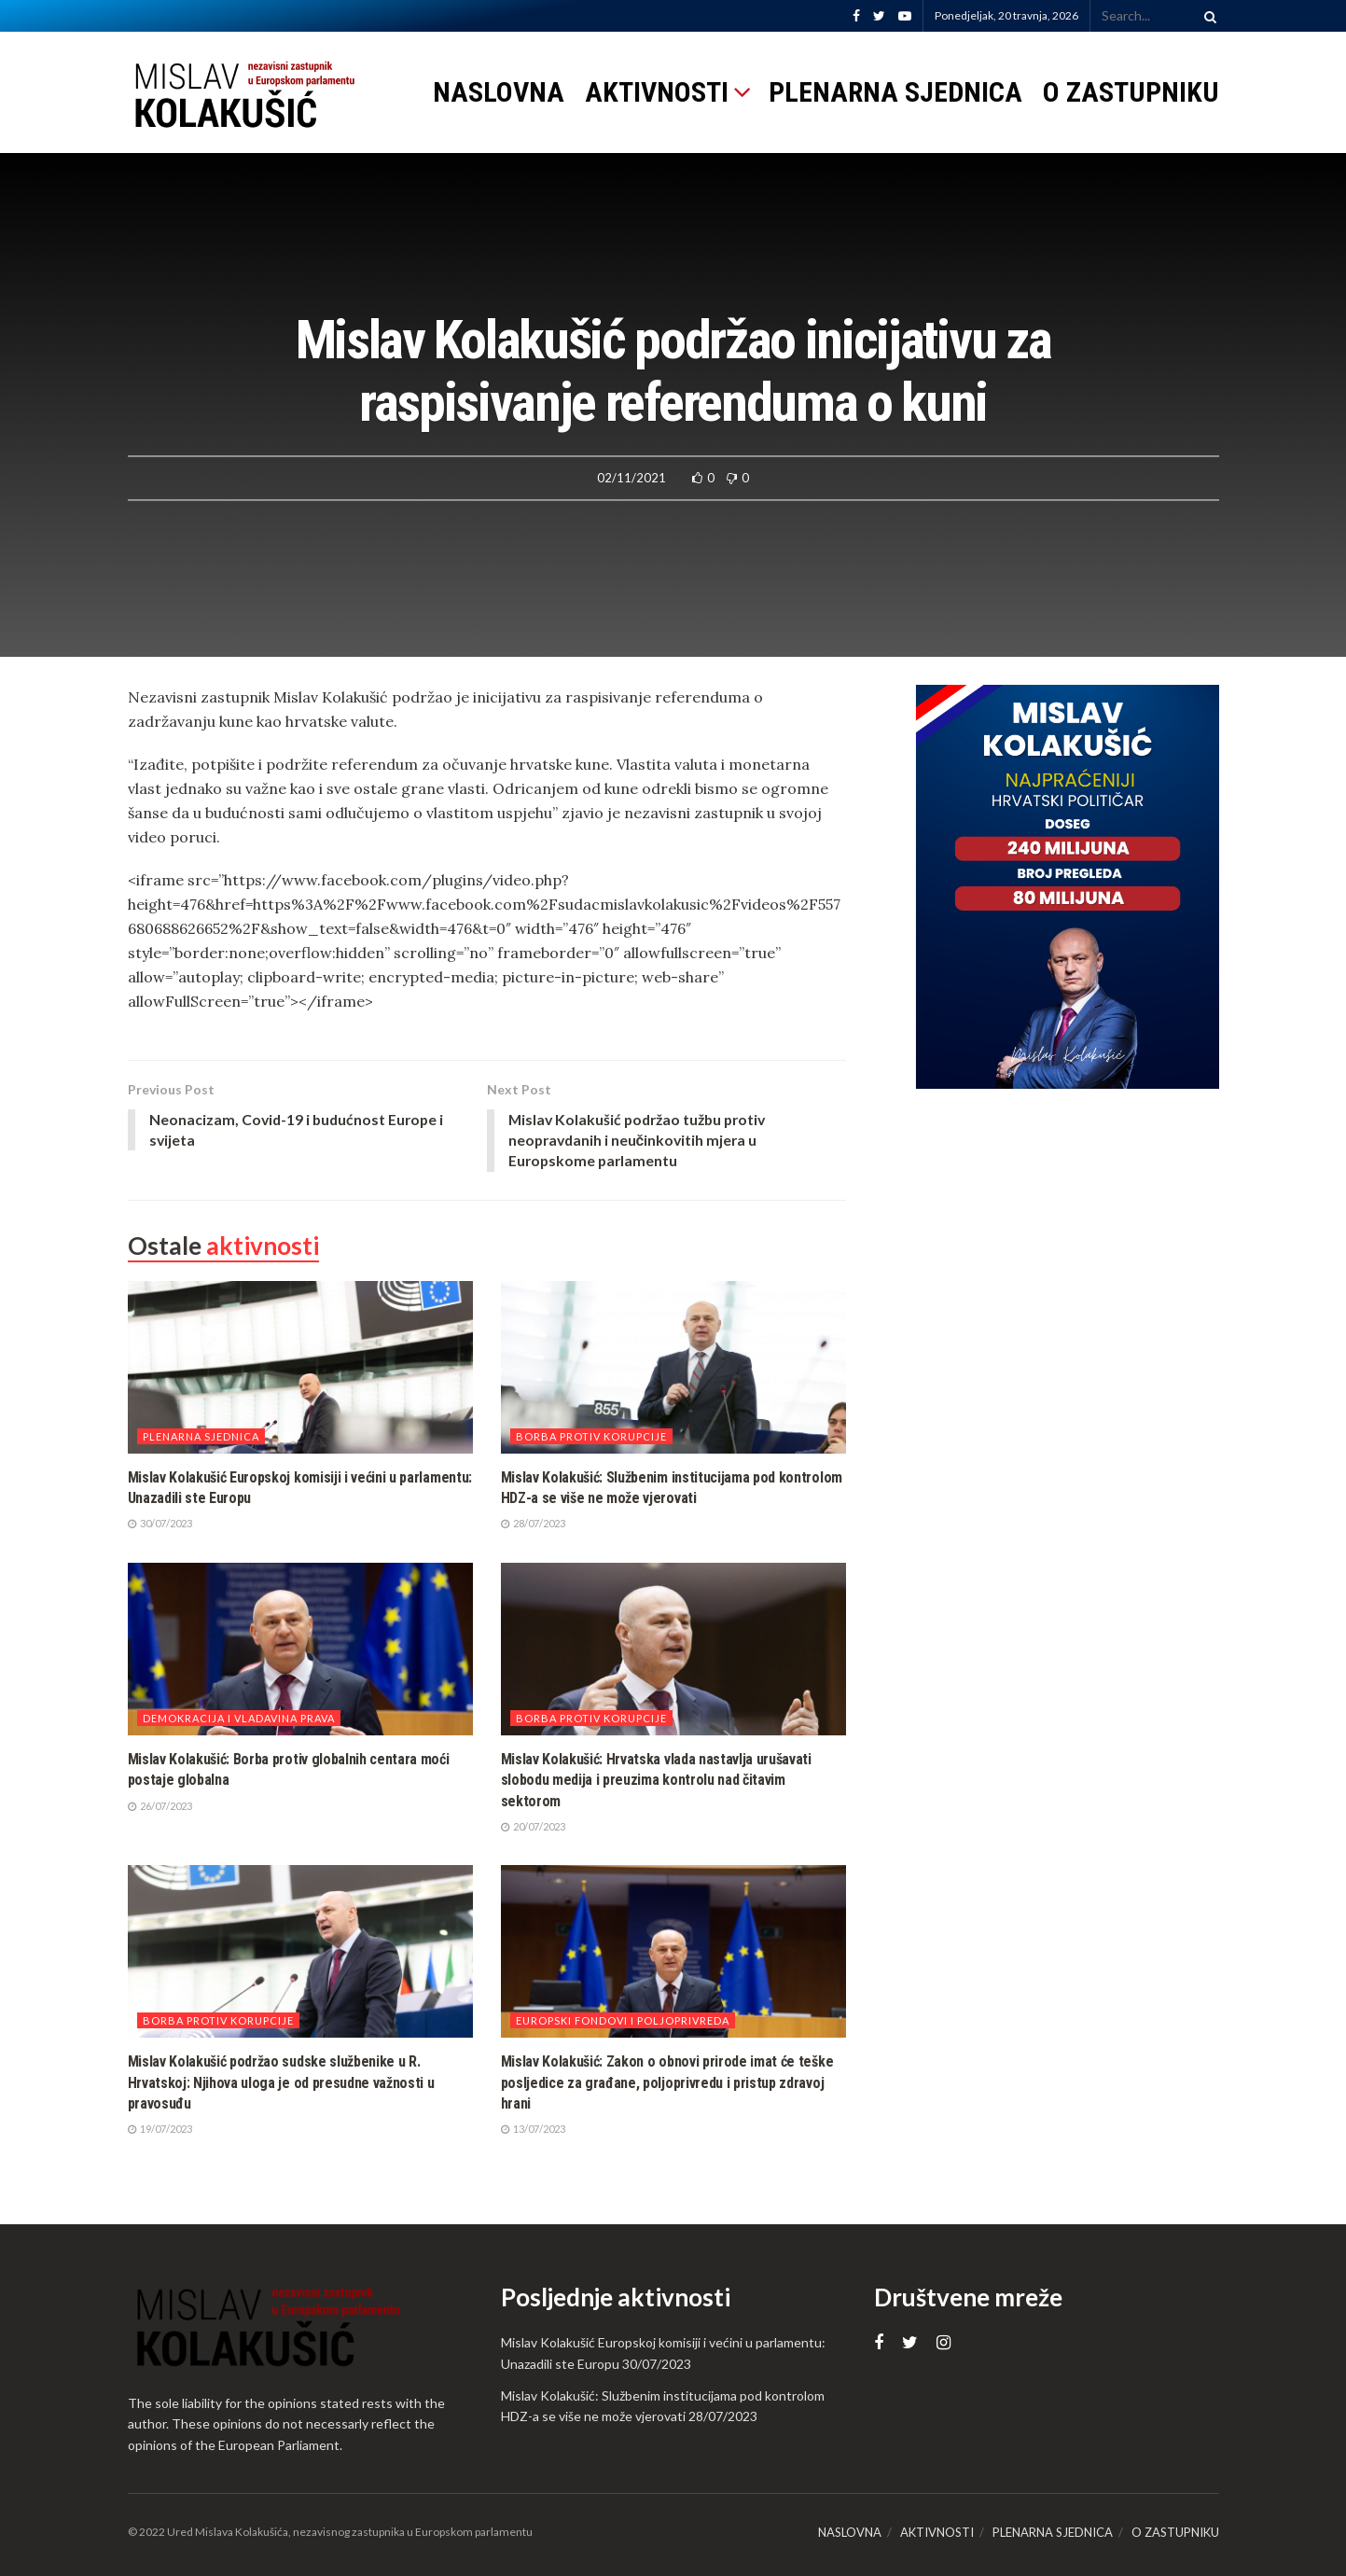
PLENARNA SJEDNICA (895, 92)
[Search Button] (1207, 16)
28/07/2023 (533, 1524)
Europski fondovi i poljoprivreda (622, 2021)
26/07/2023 (160, 1807)
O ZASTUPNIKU (1131, 92)
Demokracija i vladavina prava (239, 1719)
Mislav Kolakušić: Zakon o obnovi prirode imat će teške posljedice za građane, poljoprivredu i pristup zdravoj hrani (667, 2083)
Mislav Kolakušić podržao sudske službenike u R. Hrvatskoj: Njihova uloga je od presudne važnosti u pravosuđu (281, 2083)
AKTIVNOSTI (657, 92)
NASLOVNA (498, 92)
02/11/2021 (631, 477)
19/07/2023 (160, 2129)
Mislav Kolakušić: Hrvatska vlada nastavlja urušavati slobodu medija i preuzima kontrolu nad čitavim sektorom (656, 1781)
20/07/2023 (533, 1827)
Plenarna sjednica (201, 1437)
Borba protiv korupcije (591, 1437)
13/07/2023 (533, 2129)
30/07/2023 (160, 1524)
